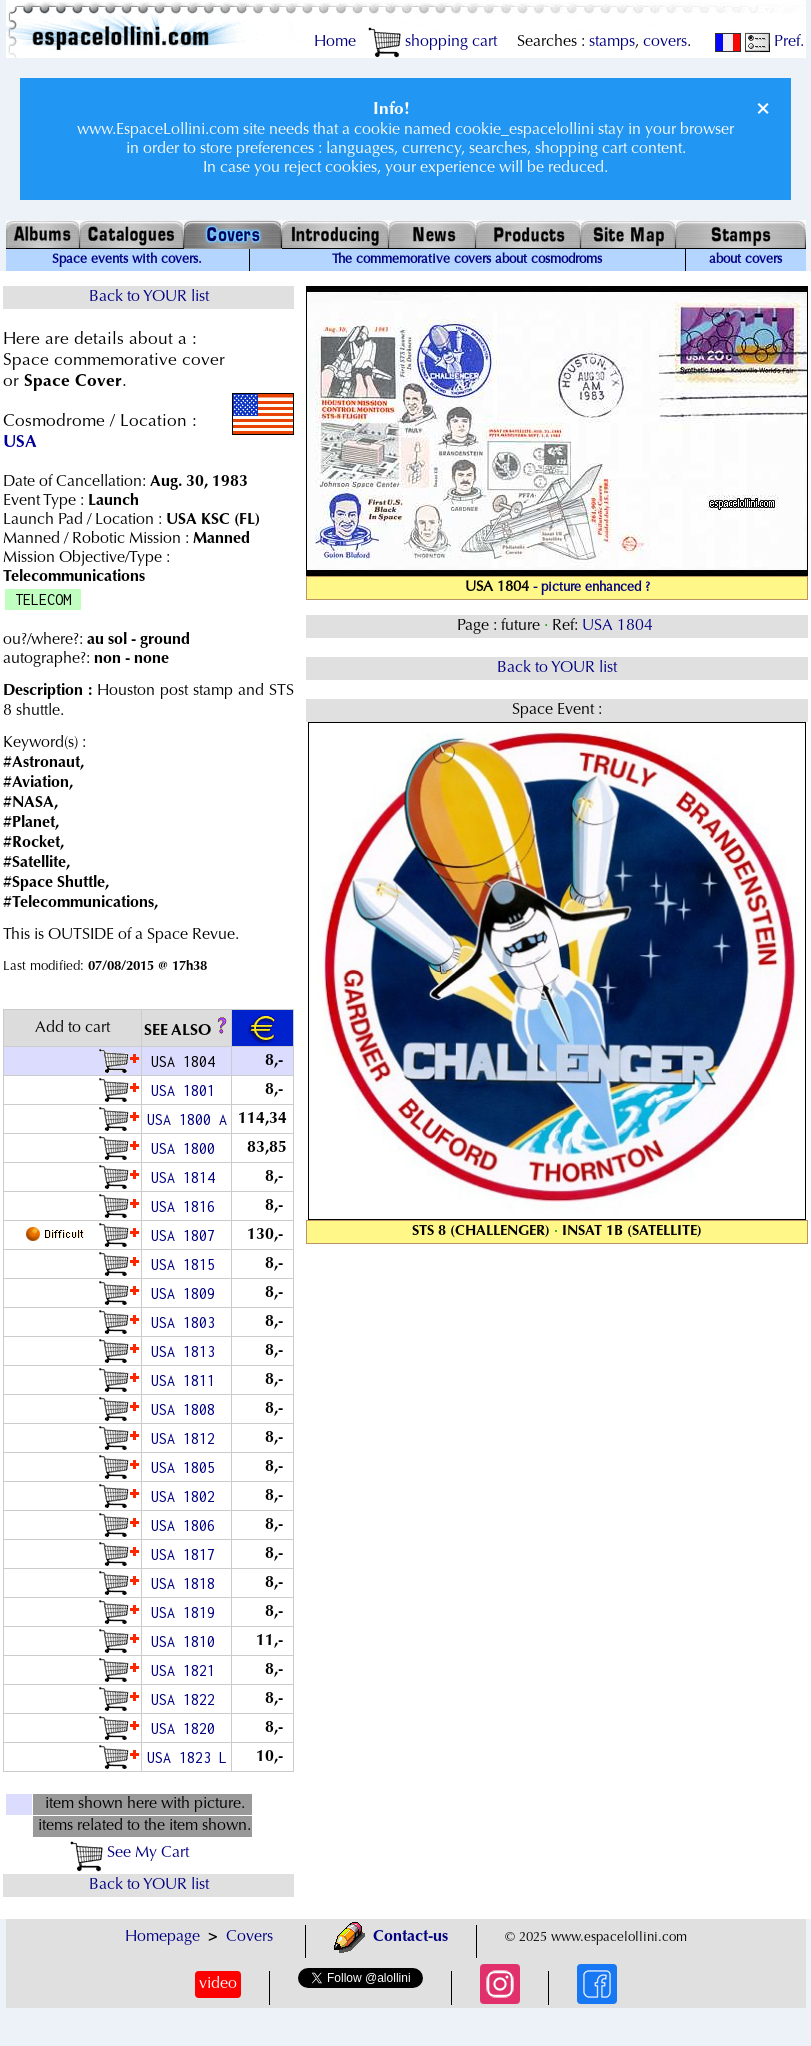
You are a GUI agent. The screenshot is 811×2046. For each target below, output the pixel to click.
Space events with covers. (127, 260)
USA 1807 (187, 1235)
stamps (612, 42)
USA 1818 (187, 1583)
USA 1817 (187, 1554)
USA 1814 (187, 1177)
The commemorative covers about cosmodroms (467, 260)
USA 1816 (187, 1206)
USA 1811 (187, 1380)
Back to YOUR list (149, 297)
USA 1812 (187, 1438)
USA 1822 (187, 1699)
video (218, 1984)
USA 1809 (187, 1293)
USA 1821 (187, 1670)
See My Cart (129, 1853)
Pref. (774, 42)
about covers (745, 260)
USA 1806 (187, 1525)
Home (335, 42)
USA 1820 (187, 1728)
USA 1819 (187, 1612)
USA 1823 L (187, 1757)
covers (665, 42)
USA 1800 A (187, 1119)
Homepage (162, 1937)
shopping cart (432, 42)
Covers (249, 1937)
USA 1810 (187, 1641)
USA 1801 (187, 1090)
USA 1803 (187, 1322)
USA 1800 (187, 1148)
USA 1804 (619, 626)
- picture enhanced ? (591, 588)
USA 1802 (187, 1496)
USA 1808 (187, 1409)
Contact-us (391, 1937)
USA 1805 (187, 1467)
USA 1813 (187, 1351)
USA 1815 (187, 1264)
